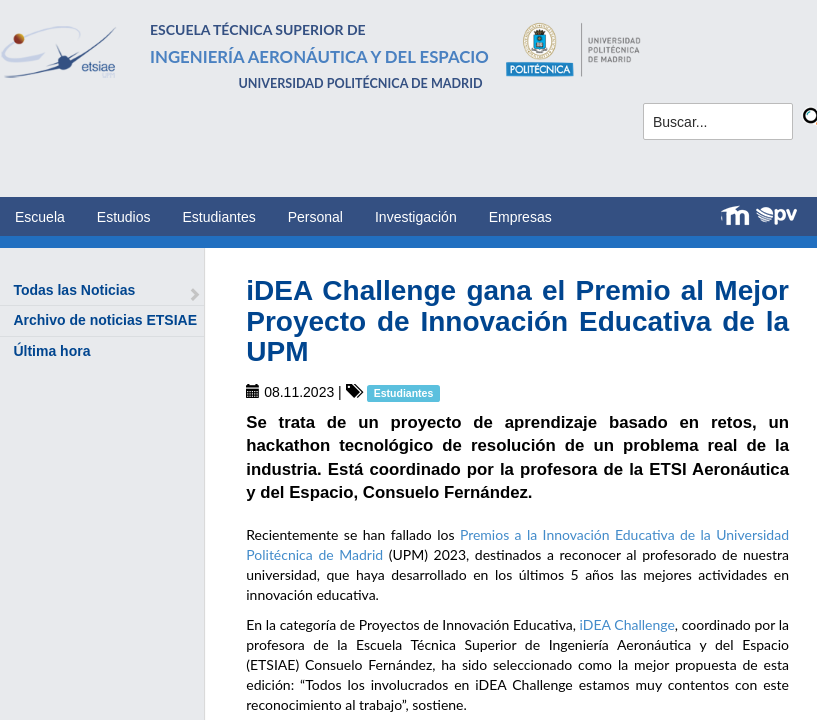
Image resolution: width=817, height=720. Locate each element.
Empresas (520, 217)
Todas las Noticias (74, 290)
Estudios (124, 217)
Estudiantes (219, 217)
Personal (315, 217)
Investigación (416, 217)
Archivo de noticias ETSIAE (105, 320)
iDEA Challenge (627, 624)
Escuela (40, 217)
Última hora (51, 351)
